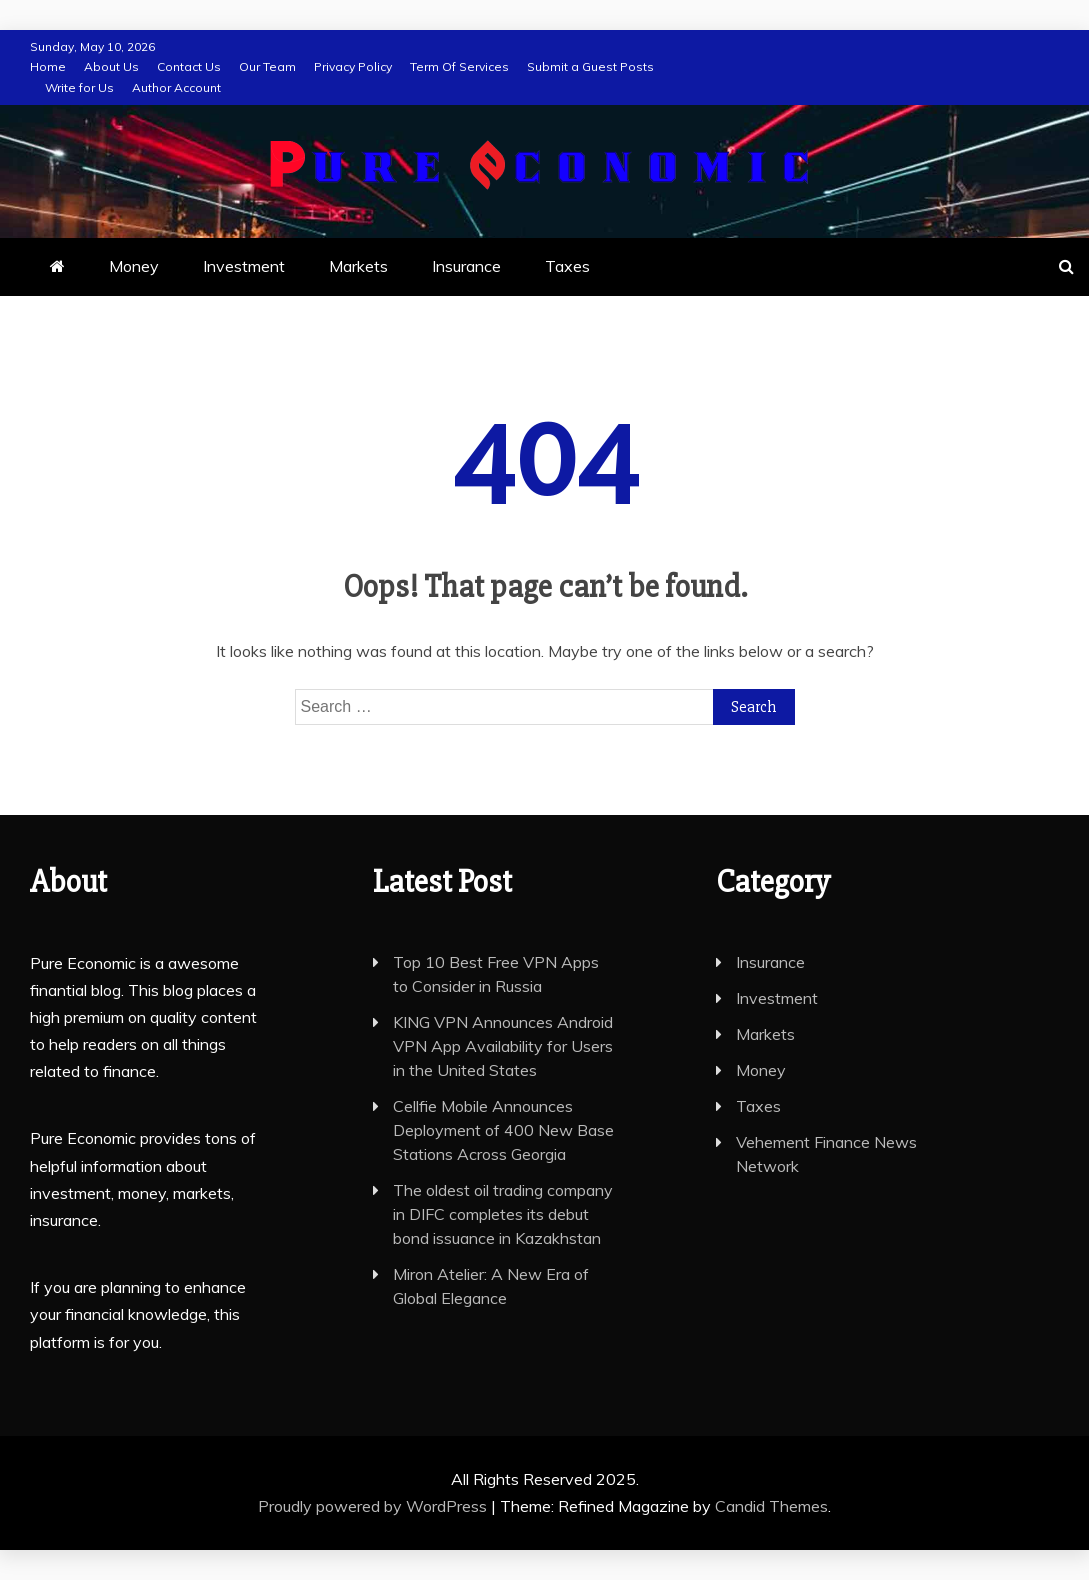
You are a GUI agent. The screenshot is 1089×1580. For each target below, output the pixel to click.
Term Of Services (459, 66)
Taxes (567, 266)
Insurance (466, 266)
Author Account (176, 87)
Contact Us (189, 66)
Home (48, 66)
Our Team (267, 66)
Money (134, 266)
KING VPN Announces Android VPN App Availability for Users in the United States (503, 1046)
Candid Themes (771, 1506)
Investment (244, 266)
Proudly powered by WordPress (374, 1506)
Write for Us (79, 87)
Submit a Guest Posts (590, 66)
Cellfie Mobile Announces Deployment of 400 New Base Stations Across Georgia (503, 1130)
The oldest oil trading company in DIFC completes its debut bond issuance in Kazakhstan (503, 1214)
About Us (111, 66)
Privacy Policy (353, 66)
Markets (358, 266)
